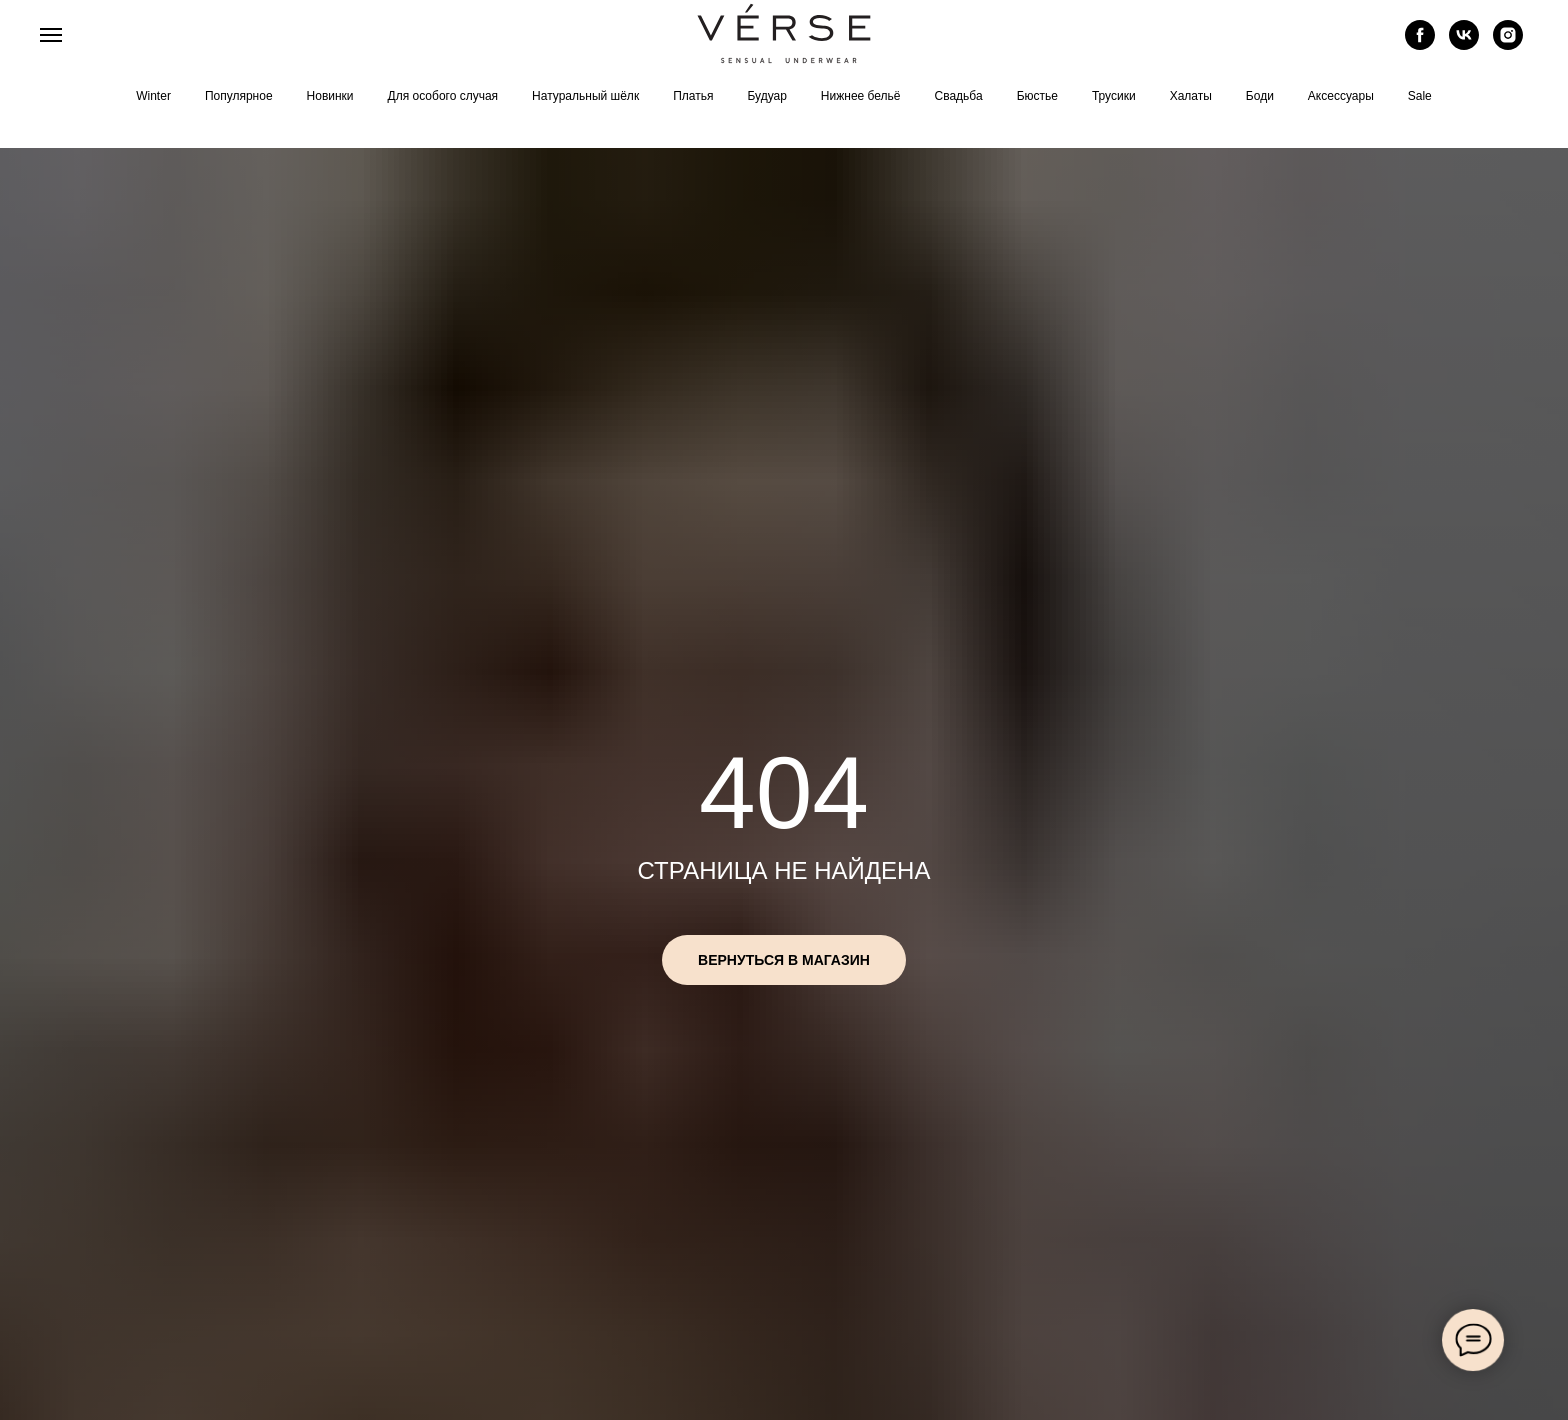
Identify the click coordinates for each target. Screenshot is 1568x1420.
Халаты (1191, 96)
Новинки (330, 96)
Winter (153, 96)
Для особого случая (443, 96)
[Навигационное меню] (51, 35)
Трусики (1114, 96)
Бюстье (1037, 96)
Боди (1260, 96)
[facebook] (1420, 44)
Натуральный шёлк (585, 96)
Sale (1420, 96)
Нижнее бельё (861, 96)
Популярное (239, 96)
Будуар (766, 96)
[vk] (1464, 44)
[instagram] (1508, 44)
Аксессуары (1341, 96)
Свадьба (959, 96)
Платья (693, 96)
